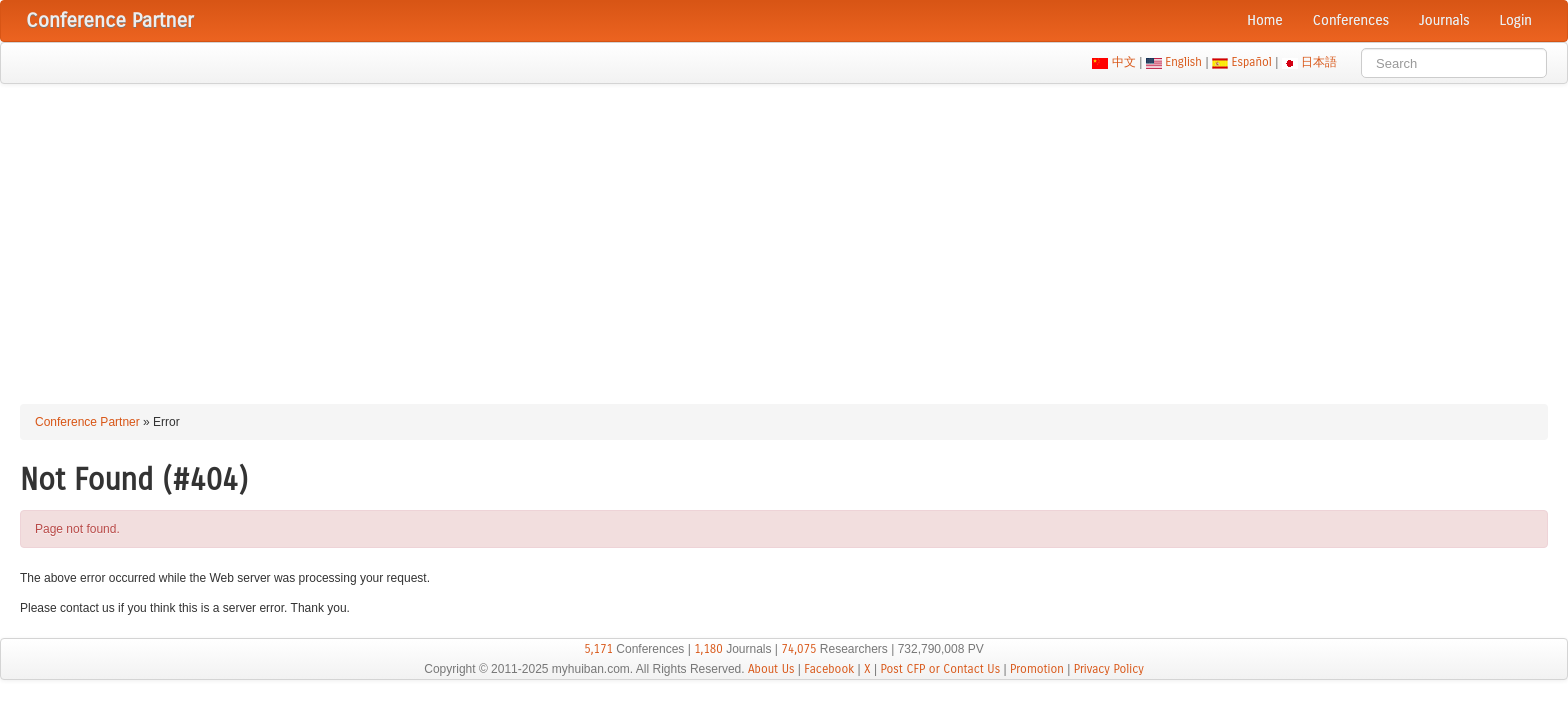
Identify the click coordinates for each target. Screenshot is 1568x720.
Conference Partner (87, 422)
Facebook (829, 669)
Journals (1444, 20)
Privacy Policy (1109, 669)
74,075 (798, 649)
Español (1251, 62)
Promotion (1037, 669)
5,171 (598, 649)
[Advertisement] (784, 234)
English (1184, 62)
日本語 (1319, 62)
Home (1265, 20)
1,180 (708, 649)
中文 (1123, 62)
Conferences (1351, 20)
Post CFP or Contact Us (940, 669)
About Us (771, 669)
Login (1516, 20)
